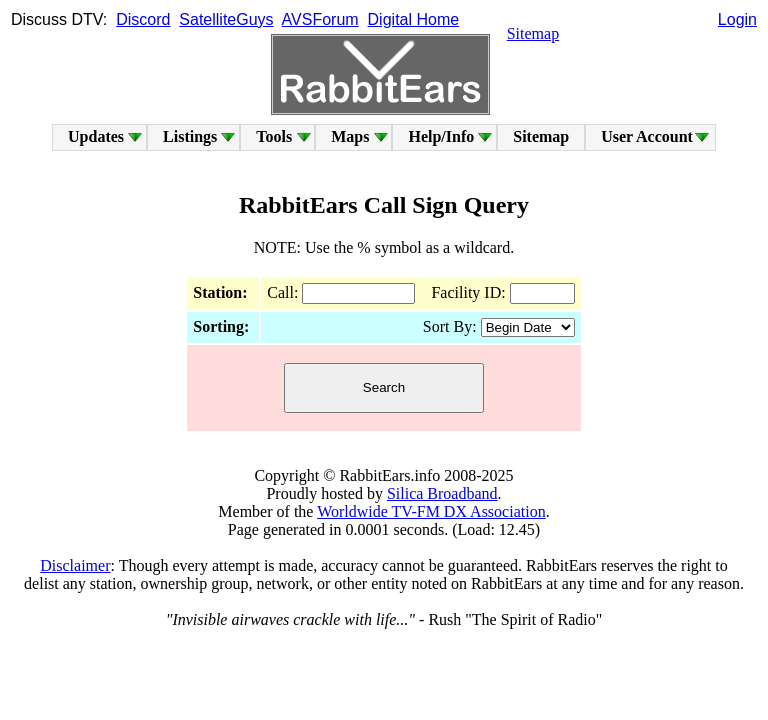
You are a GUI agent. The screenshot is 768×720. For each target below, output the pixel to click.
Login (737, 19)
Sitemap (533, 33)
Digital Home (414, 19)
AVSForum (320, 19)
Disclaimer (75, 565)
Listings (190, 136)
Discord (143, 19)
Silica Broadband (442, 493)
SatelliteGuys (226, 19)
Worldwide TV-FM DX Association (431, 511)
